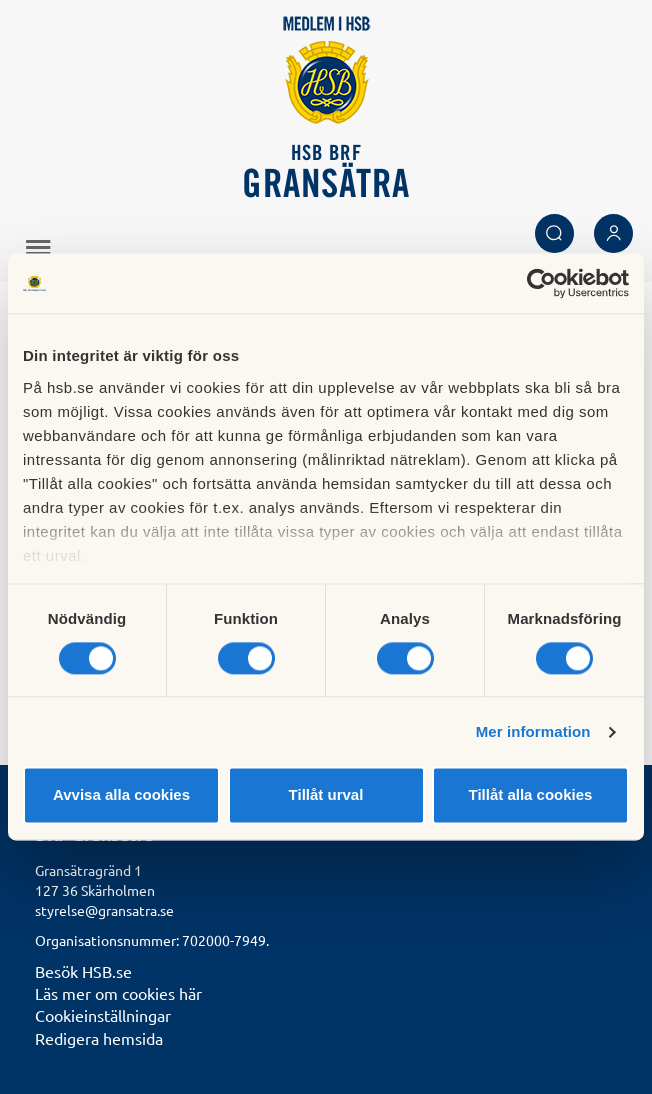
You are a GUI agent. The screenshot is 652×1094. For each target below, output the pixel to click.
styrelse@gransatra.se (104, 910)
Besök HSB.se (83, 971)
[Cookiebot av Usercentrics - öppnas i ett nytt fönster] (541, 283)
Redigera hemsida (99, 1038)
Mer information (533, 731)
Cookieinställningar (103, 1015)
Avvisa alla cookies (121, 795)
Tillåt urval (326, 795)
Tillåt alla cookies (531, 795)
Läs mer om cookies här (118, 993)
